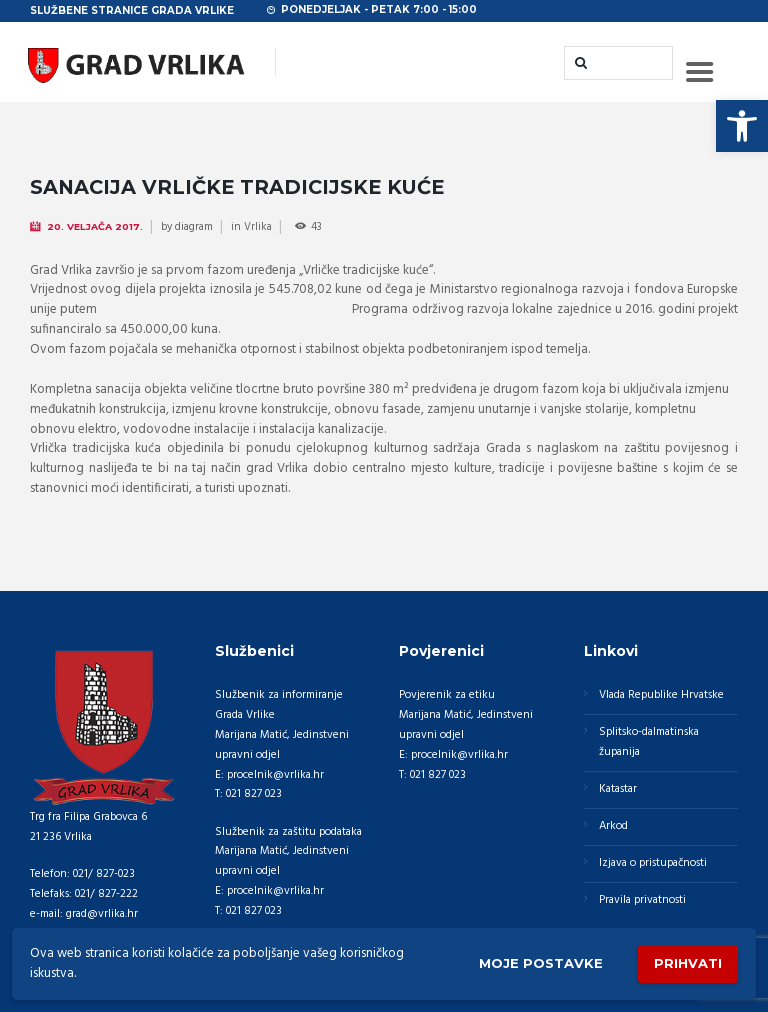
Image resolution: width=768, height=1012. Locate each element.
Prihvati (688, 963)
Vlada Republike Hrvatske (661, 695)
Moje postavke (541, 963)
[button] (742, 126)
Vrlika (258, 227)
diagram (194, 227)
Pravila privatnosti (642, 900)
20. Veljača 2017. (95, 226)
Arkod (613, 826)
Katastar (618, 789)
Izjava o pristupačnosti (653, 863)
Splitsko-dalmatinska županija (649, 742)
